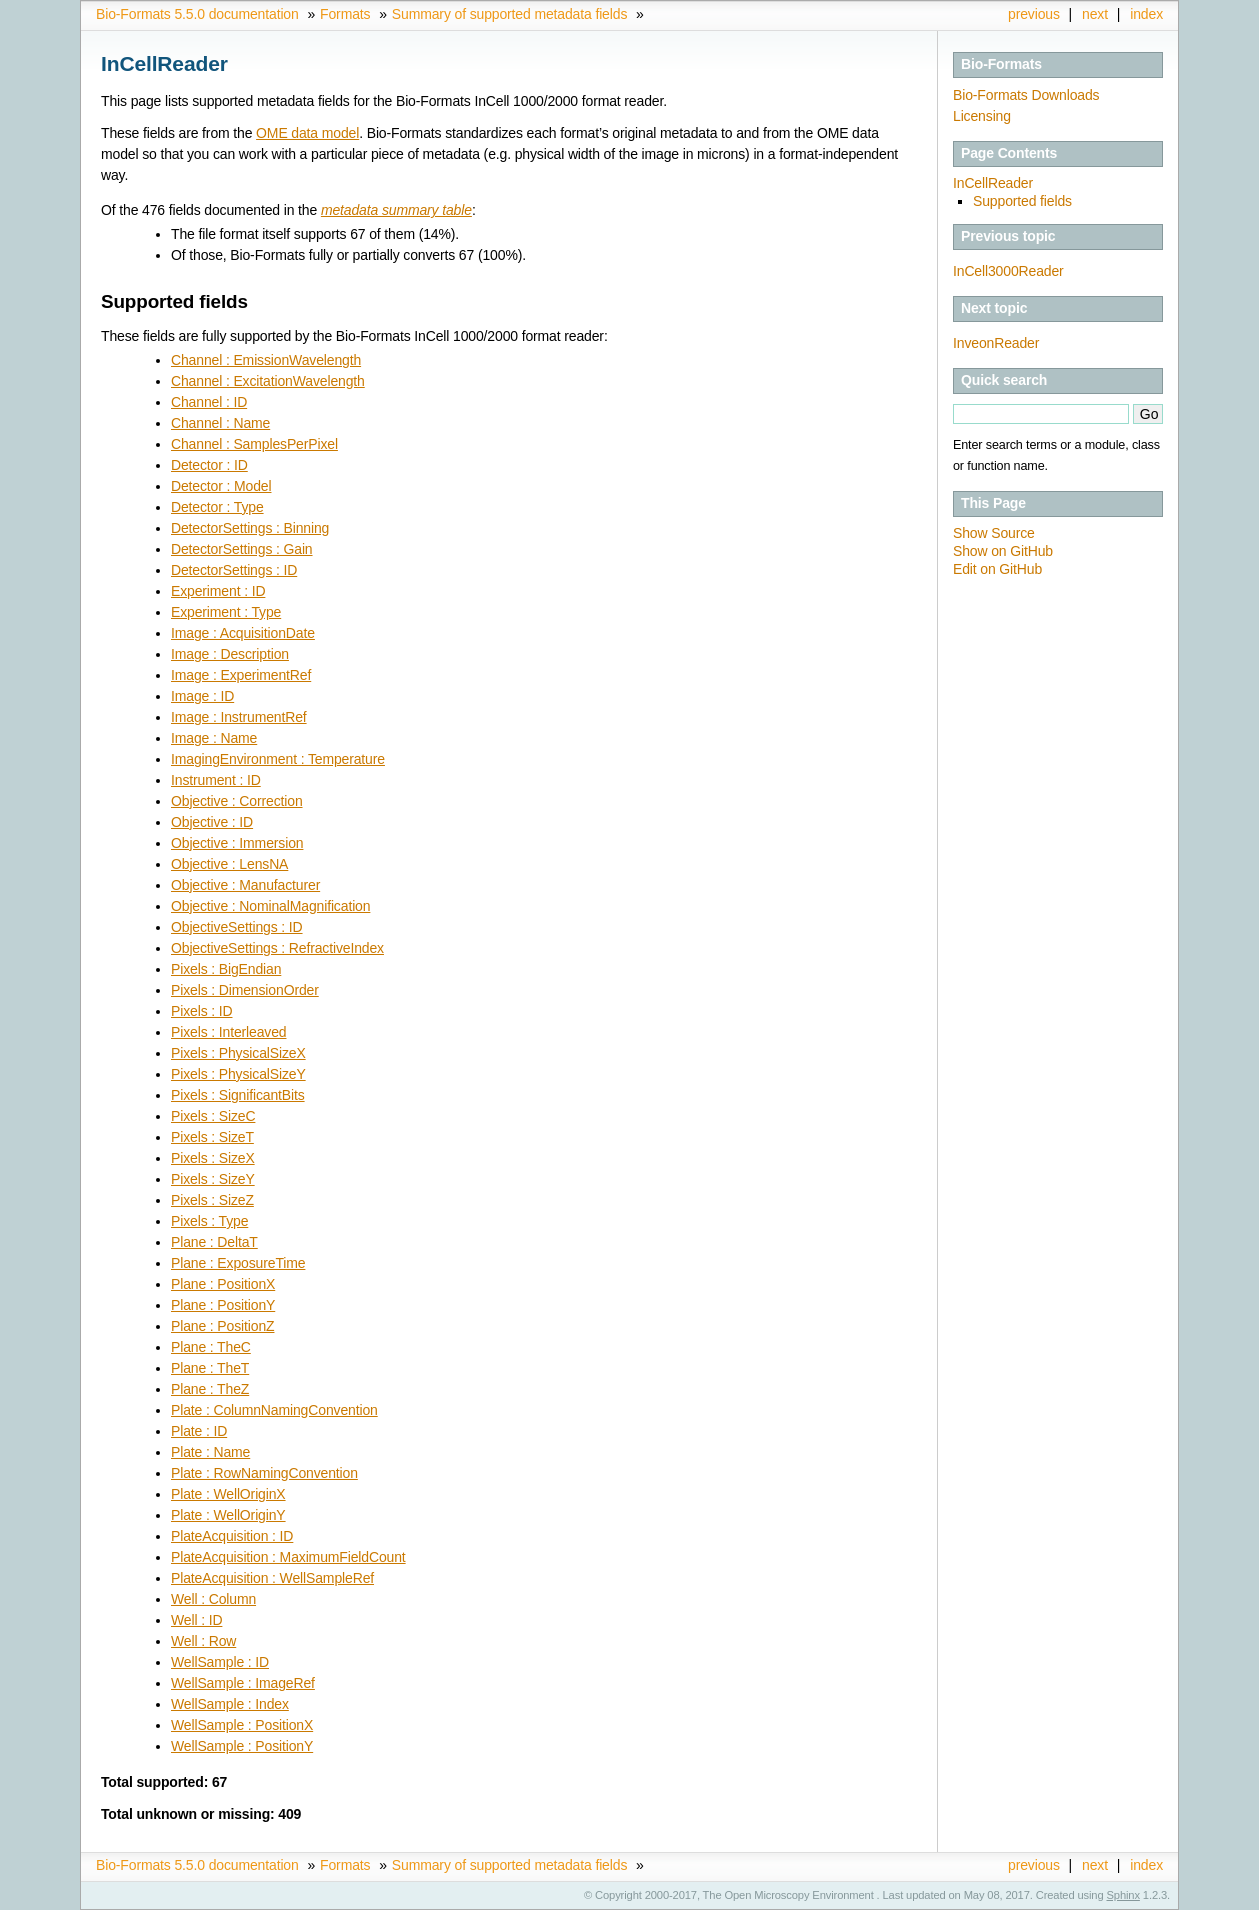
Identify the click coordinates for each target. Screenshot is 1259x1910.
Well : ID (196, 1620)
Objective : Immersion (237, 843)
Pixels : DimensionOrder (245, 990)
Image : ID (202, 696)
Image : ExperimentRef (241, 675)
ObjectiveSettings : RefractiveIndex (277, 948)
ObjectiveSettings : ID (237, 927)
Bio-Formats (1001, 64)
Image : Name (214, 738)
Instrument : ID (216, 780)
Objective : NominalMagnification (270, 906)
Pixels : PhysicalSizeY (238, 1074)
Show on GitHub (1003, 551)
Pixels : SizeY (213, 1179)
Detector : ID (209, 465)
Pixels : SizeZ (212, 1200)
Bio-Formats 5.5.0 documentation (197, 14)
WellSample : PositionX (242, 1725)
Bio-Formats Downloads (1026, 95)
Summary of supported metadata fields (509, 14)
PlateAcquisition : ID (232, 1536)
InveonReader (996, 343)
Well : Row (203, 1641)
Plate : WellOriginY (228, 1515)
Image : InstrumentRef (239, 717)
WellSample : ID (220, 1662)
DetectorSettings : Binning (250, 528)
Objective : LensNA (229, 864)
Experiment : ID (218, 591)
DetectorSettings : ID (234, 570)
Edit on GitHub (997, 569)
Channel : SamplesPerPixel (254, 444)
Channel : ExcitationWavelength (268, 381)
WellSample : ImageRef (243, 1683)
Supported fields (1022, 201)
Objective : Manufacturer (245, 885)
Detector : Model (221, 486)
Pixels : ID (201, 1011)
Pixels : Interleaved (228, 1032)
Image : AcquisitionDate (243, 633)
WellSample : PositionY (242, 1746)
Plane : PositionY (223, 1305)
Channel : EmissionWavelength (266, 360)
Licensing (982, 116)
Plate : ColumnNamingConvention (274, 1410)
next (1095, 14)
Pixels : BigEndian (226, 969)
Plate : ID (199, 1431)
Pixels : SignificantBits (238, 1095)
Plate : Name (210, 1452)
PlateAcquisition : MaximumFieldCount (288, 1557)
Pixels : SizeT (212, 1137)
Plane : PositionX (223, 1284)
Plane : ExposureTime (238, 1263)
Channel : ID (209, 402)
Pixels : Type (209, 1221)
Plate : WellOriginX (228, 1494)
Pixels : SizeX (213, 1158)
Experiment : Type (226, 612)
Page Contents (1009, 153)
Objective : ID (212, 822)
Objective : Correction (237, 801)
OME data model (307, 133)
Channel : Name (220, 423)
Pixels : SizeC (213, 1116)
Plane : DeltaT (214, 1242)
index (1146, 14)
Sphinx (1123, 1895)
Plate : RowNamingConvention (264, 1473)
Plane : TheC (211, 1347)
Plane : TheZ (210, 1389)
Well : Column (213, 1599)
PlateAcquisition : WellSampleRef (272, 1578)
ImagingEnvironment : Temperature (278, 759)
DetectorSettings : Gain (242, 549)
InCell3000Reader (1008, 271)
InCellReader (993, 183)
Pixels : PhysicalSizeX (238, 1053)
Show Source (994, 533)
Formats (345, 14)
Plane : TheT (210, 1368)
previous (1034, 14)
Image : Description (230, 654)
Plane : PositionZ (222, 1326)
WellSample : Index (230, 1704)
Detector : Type (217, 507)
